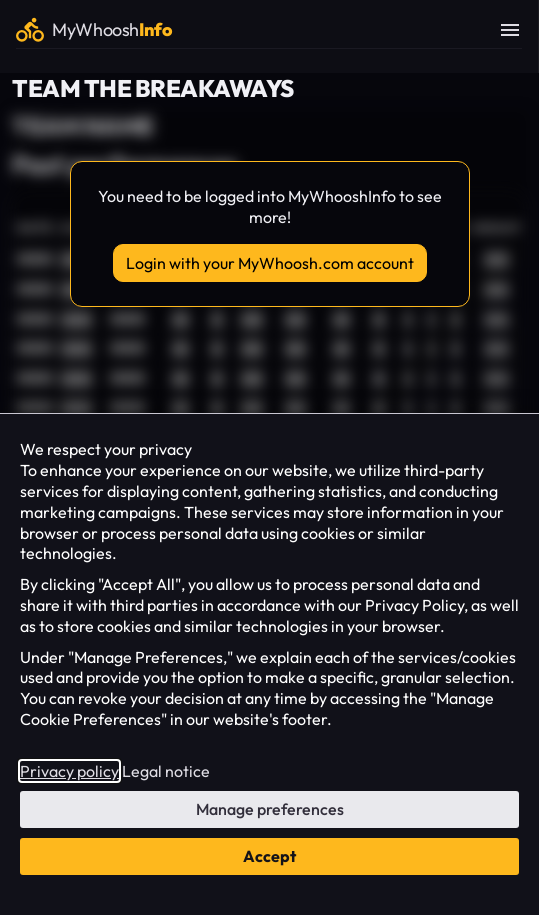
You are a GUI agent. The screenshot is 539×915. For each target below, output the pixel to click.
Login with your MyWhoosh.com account (270, 263)
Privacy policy (69, 771)
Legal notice (166, 771)
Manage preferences (270, 809)
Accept (269, 856)
